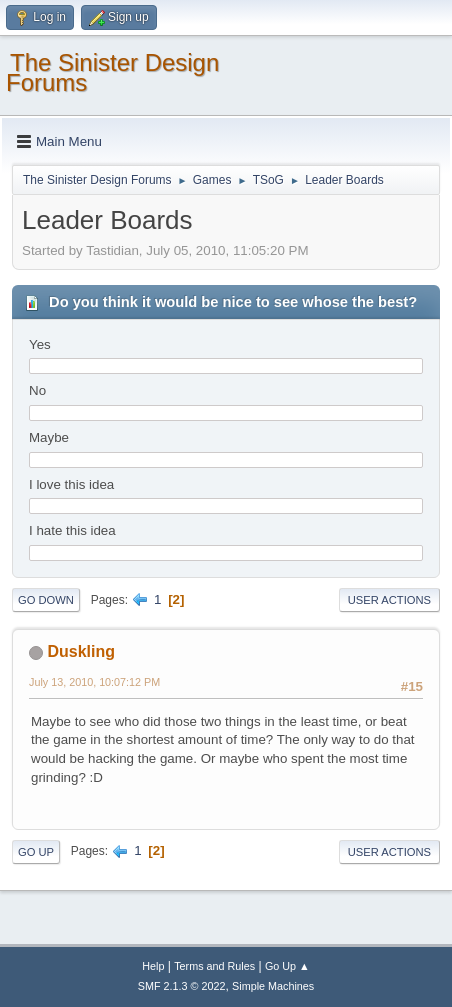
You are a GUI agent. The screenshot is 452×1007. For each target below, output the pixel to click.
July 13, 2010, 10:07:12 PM (94, 682)
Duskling (81, 651)
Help (153, 966)
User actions (389, 600)
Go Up (36, 852)
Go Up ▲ (287, 966)
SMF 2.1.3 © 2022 (182, 986)
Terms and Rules (214, 966)
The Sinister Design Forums (112, 72)
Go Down (46, 600)
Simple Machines (273, 986)
